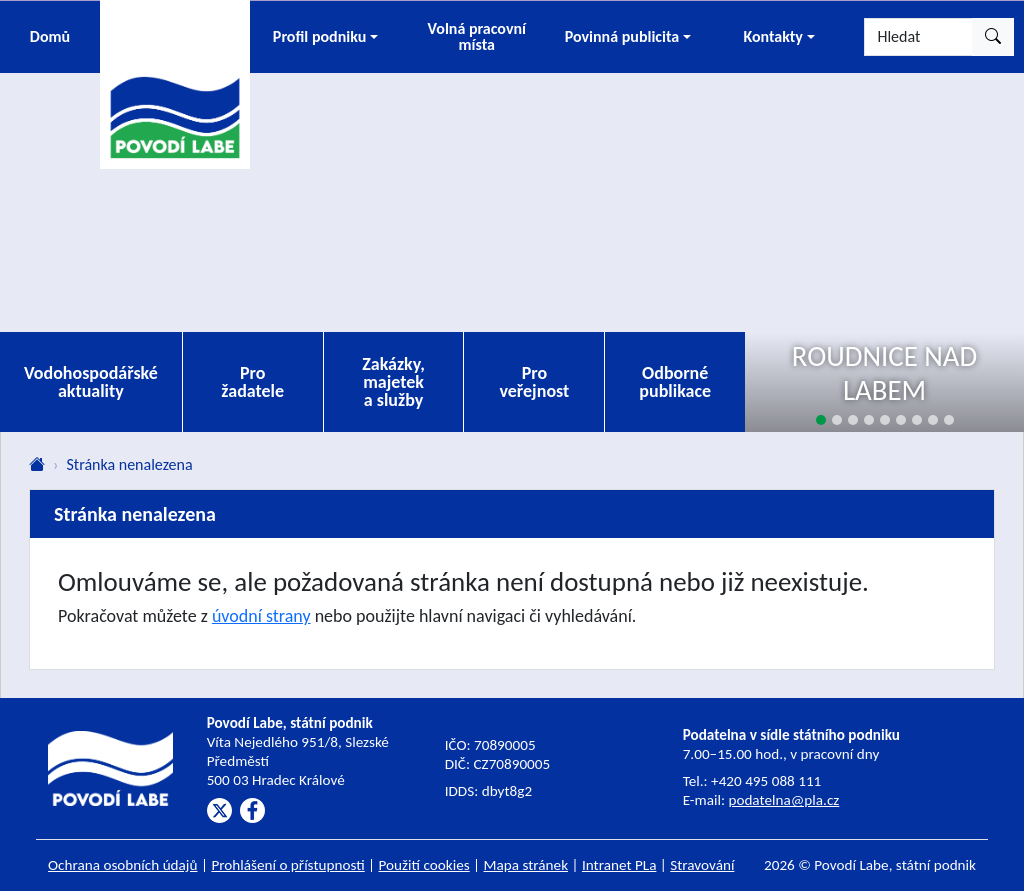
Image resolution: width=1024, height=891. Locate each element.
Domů (50, 36)
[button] (325, 37)
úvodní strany (261, 616)
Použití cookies (424, 865)
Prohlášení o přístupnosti (287, 865)
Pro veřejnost (534, 382)
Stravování (702, 865)
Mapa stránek (526, 865)
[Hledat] (918, 37)
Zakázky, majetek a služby (393, 382)
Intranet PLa (619, 865)
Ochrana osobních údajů (123, 865)
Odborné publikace (675, 382)
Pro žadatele (252, 382)
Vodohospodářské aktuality (91, 382)
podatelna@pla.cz (783, 800)
